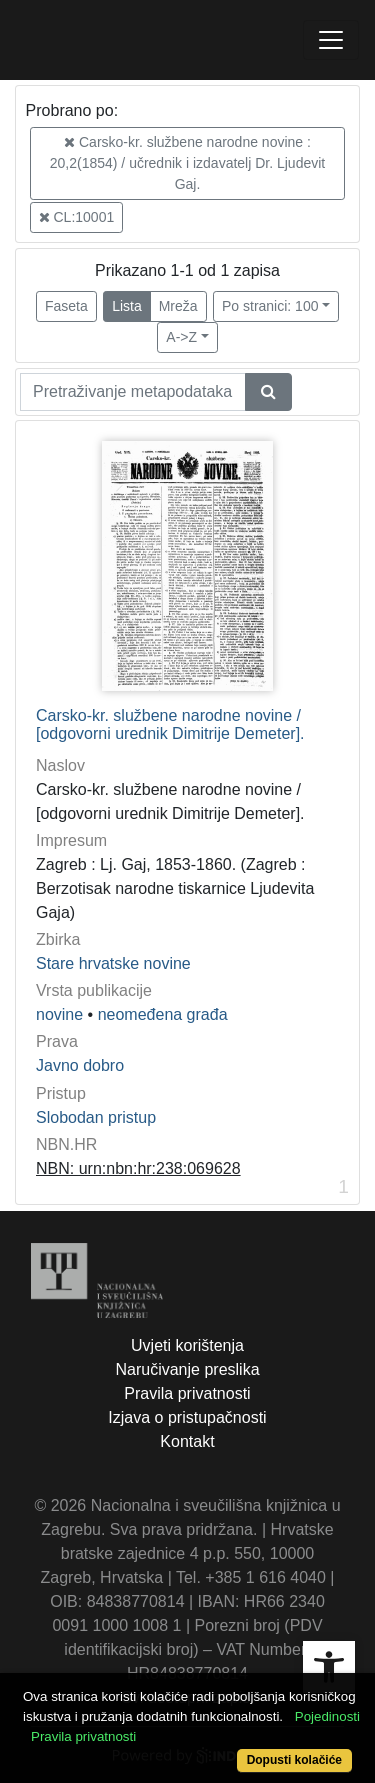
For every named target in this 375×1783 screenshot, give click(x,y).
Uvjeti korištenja (187, 1345)
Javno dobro (80, 1065)
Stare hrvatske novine (113, 963)
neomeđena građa (163, 1014)
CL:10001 (77, 217)
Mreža (178, 306)
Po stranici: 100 (270, 306)
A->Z (181, 337)
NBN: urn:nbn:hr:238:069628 (138, 1168)
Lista (127, 306)
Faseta (66, 306)
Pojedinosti (327, 1716)
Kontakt (187, 1441)
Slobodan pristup (96, 1117)
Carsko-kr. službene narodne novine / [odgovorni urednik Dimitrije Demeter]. (170, 724)
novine (59, 1014)
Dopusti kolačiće (294, 1760)
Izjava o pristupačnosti (187, 1417)
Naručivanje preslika (187, 1369)
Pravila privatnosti (187, 1393)
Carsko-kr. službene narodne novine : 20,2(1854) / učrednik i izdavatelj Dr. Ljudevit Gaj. (187, 163)
